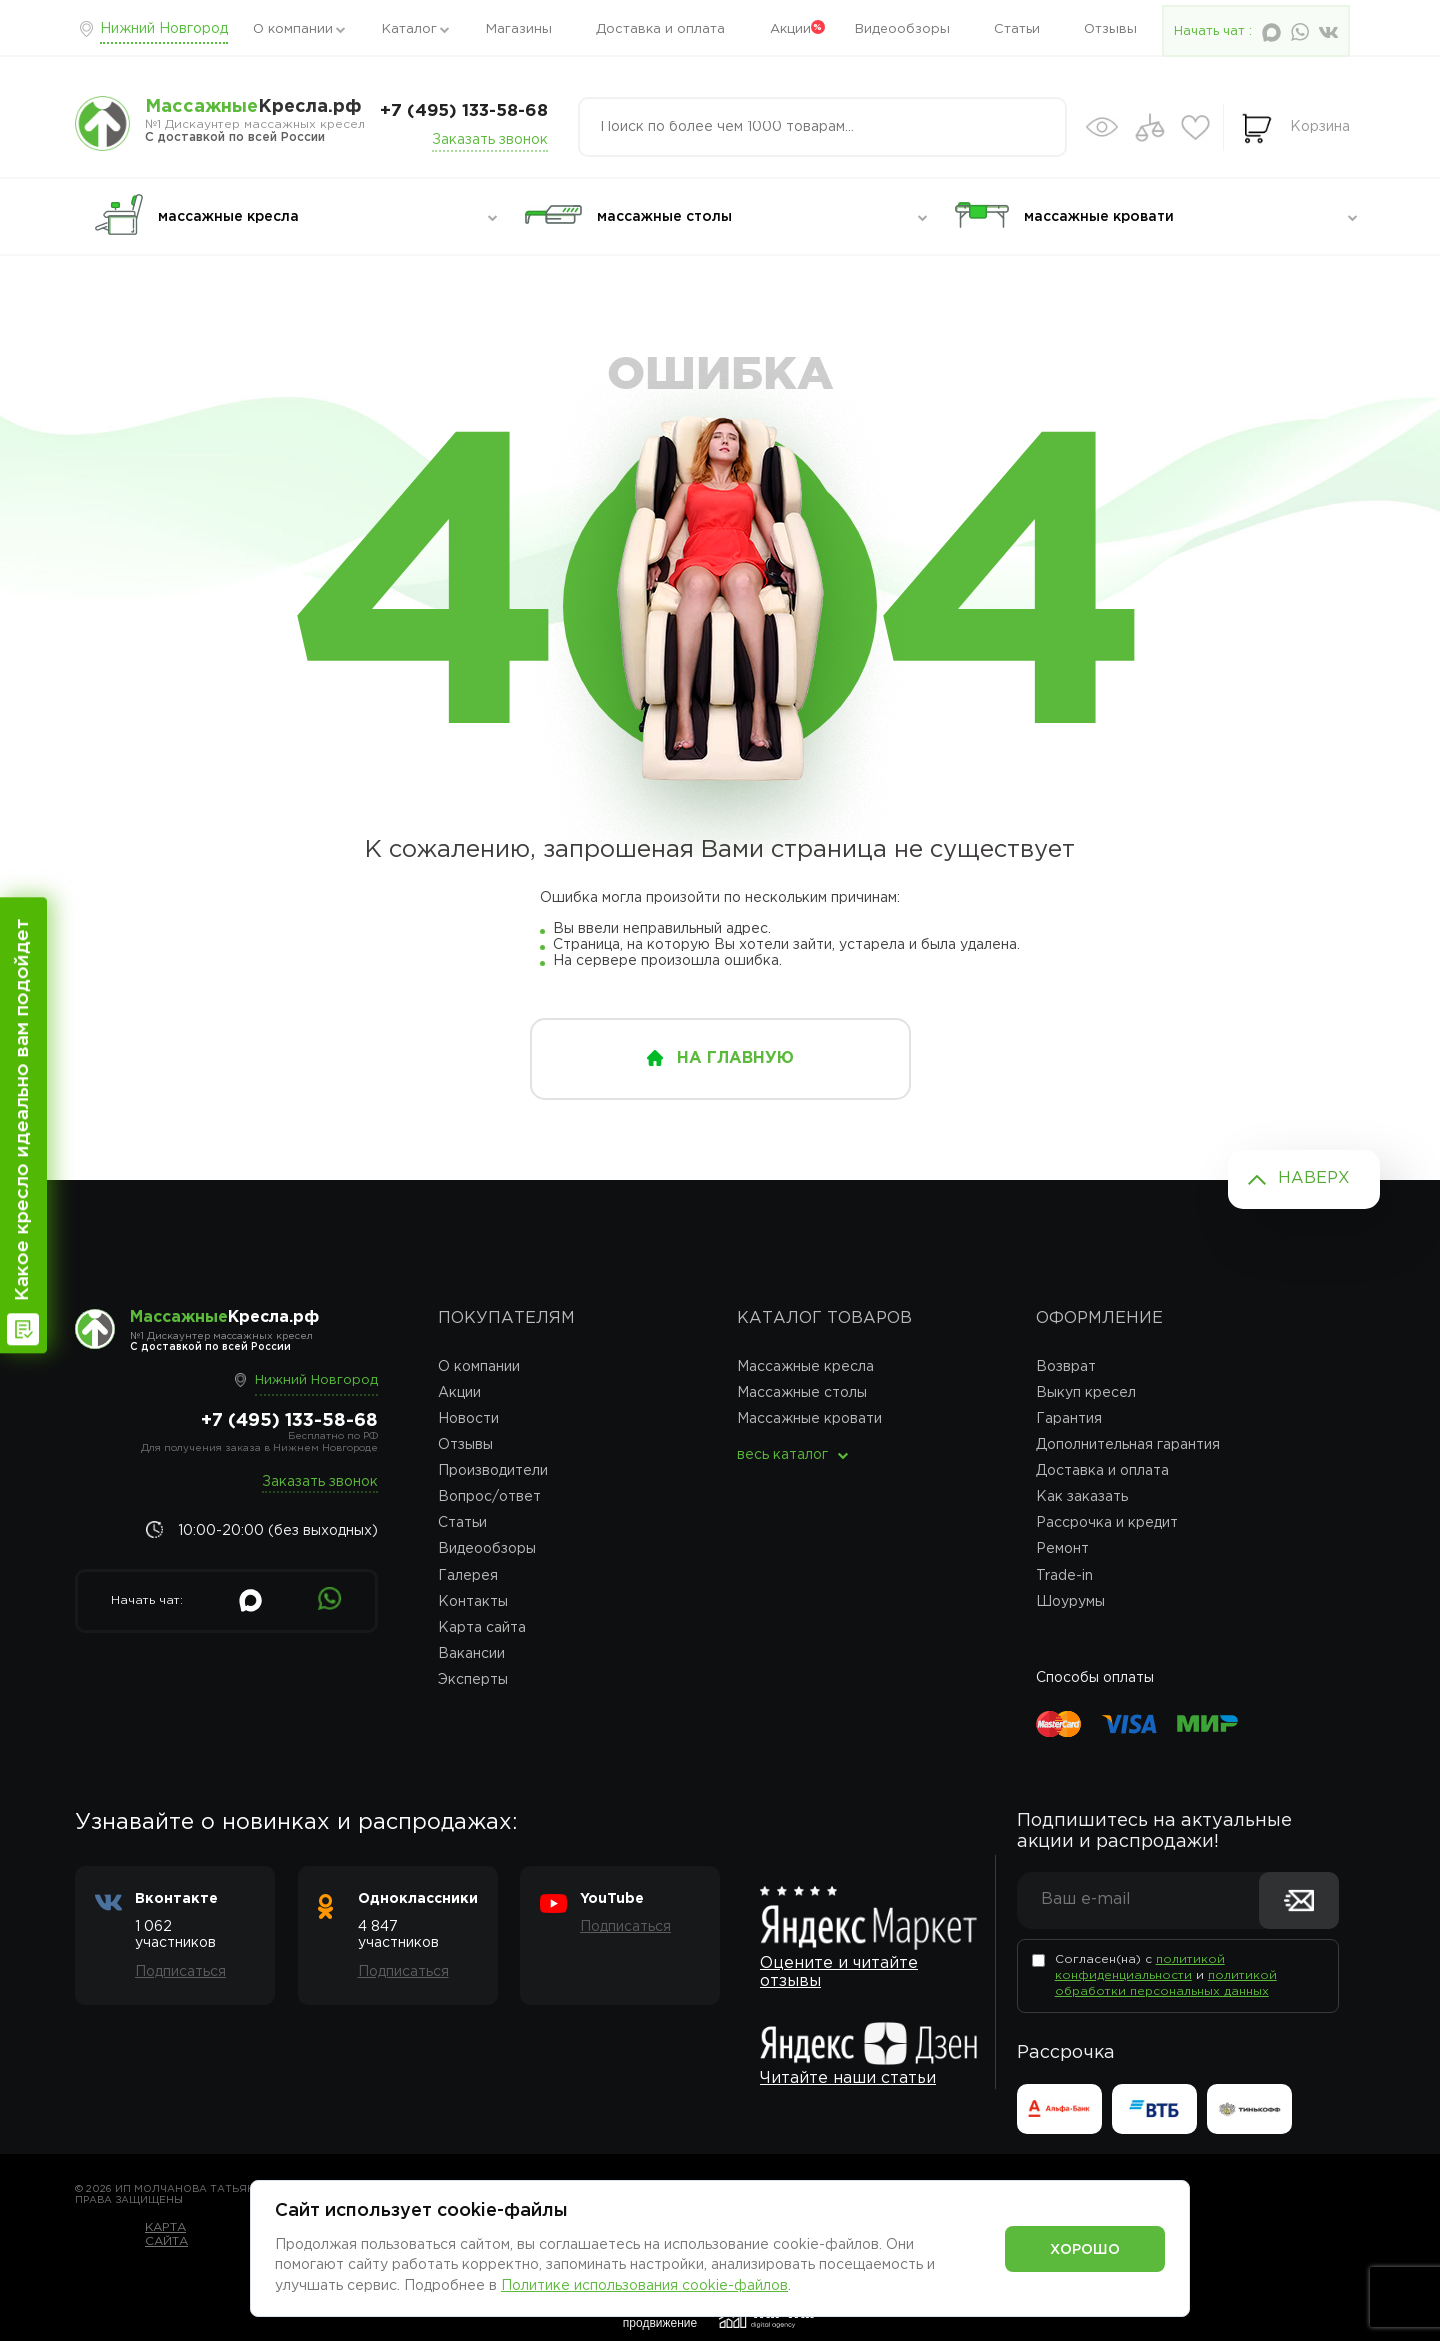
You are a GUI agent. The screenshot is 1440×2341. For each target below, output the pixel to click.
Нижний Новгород (164, 29)
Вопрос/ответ (489, 1497)
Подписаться (180, 1972)
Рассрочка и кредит (1107, 1523)
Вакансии (471, 1654)
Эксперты (473, 1680)
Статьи (1017, 29)
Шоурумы (1070, 1602)
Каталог (409, 29)
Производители (493, 1471)
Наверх (1314, 1178)
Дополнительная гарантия (1128, 1445)
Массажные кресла (805, 1367)
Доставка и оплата (660, 29)
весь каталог (782, 1455)
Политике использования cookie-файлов (644, 2286)
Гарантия (1069, 1419)
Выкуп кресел (1086, 1393)
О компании (293, 29)
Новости (468, 1419)
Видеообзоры (902, 29)
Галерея (468, 1576)
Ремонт (1062, 1549)
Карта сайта (482, 1628)
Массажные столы (802, 1393)
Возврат (1066, 1367)
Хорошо (1085, 2250)
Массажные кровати (809, 1419)
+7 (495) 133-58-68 (464, 111)
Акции (790, 29)
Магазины (519, 29)
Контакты (473, 1602)
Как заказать (1082, 1497)
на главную (735, 1058)
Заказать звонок (490, 140)
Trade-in (1064, 1576)
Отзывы (1110, 29)
